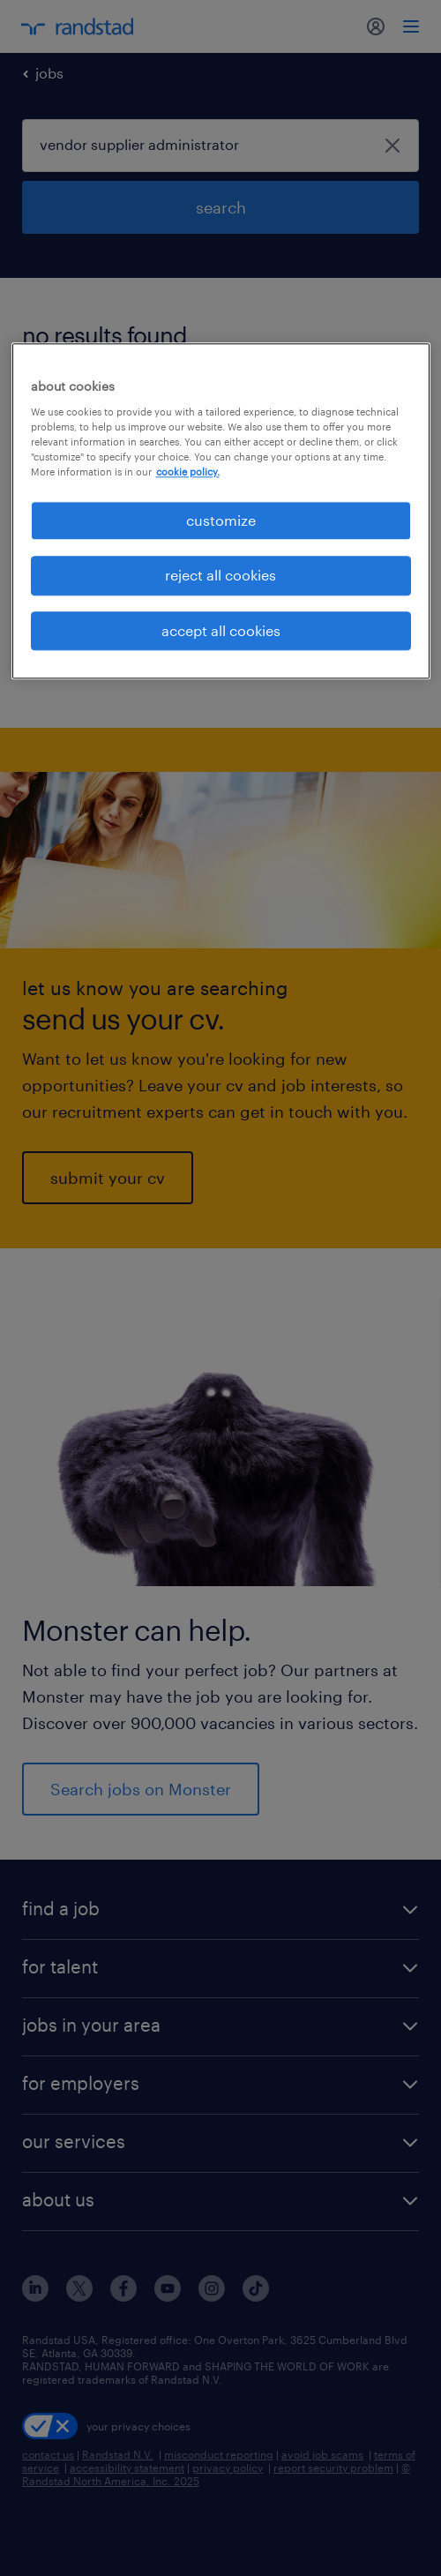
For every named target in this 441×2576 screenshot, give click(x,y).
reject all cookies (220, 575)
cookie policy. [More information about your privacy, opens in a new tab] (188, 471)
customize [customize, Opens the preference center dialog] (221, 520)
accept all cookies (220, 630)
